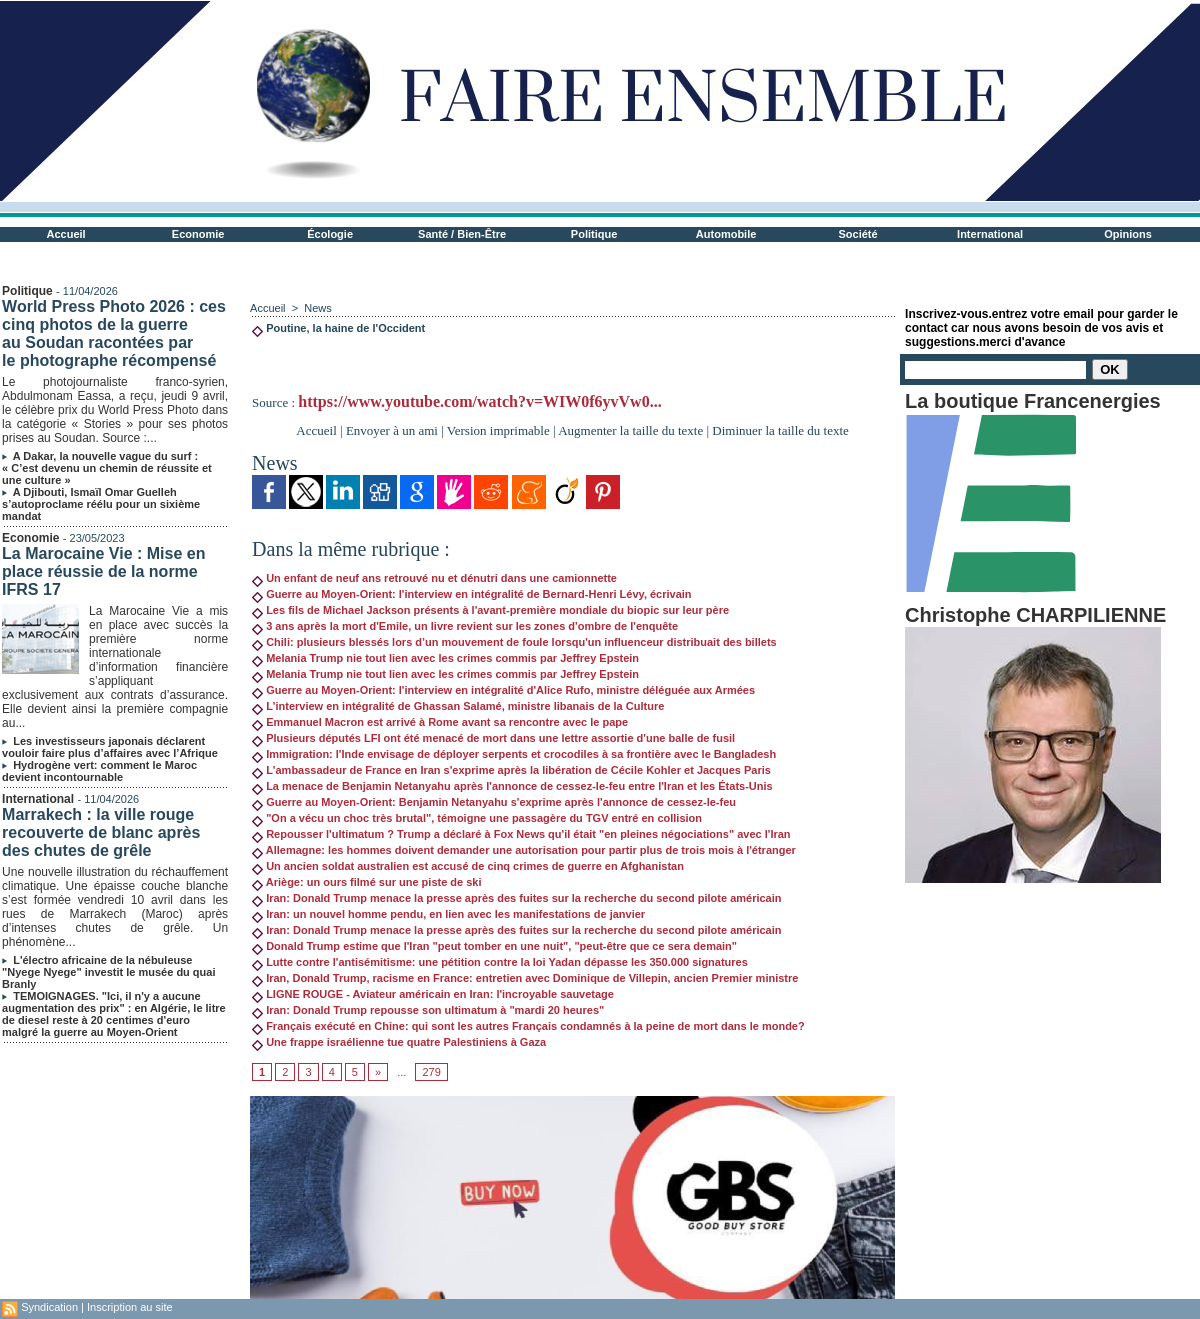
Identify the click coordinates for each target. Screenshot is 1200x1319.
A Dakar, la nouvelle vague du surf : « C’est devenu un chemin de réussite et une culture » (107, 468)
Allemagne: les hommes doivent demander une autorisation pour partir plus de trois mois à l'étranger (524, 850)
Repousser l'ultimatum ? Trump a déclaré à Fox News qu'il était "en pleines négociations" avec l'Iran (521, 834)
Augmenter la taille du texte (630, 430)
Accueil (66, 234)
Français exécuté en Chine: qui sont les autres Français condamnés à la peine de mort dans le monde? (528, 1026)
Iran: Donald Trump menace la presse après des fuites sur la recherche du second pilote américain (516, 898)
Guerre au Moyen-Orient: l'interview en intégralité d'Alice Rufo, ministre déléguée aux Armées (503, 690)
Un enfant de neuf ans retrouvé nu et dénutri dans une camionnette (434, 578)
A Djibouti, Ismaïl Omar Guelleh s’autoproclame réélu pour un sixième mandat (101, 504)
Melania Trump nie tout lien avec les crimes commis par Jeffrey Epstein (445, 658)
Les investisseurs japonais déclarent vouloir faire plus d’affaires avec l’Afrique (110, 747)
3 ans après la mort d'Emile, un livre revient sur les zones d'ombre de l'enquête (465, 626)
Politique (594, 234)
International (990, 234)
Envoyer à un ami (392, 430)
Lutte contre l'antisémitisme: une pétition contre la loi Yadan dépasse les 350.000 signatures (500, 962)
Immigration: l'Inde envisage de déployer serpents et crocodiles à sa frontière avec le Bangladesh (514, 754)
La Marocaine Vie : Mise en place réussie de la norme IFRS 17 (103, 571)
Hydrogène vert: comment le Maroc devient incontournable (99, 771)
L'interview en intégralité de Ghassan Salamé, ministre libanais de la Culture (458, 706)
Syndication (49, 1307)
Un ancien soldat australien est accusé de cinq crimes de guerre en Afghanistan (468, 866)
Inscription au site (130, 1307)
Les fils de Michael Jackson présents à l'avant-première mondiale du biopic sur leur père (490, 610)
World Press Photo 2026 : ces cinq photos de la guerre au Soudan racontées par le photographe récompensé (114, 333)
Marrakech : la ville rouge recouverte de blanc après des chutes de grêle (101, 832)
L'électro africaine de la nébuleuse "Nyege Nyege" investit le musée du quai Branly (108, 972)
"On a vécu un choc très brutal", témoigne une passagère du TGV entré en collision (477, 818)
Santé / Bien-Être (462, 234)
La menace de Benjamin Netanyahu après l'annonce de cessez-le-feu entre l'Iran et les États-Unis (512, 786)
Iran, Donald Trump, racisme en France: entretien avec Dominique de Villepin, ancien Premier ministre (525, 978)
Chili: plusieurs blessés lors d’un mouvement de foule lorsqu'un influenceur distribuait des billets (514, 642)
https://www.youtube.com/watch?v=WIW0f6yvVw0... (479, 401)
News (318, 308)
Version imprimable (498, 430)
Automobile (726, 234)
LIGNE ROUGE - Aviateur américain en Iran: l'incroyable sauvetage (433, 994)
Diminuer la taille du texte (780, 430)
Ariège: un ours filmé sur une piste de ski (366, 882)
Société (858, 234)
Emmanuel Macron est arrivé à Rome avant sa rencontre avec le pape (440, 722)
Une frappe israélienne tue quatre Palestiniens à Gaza (399, 1042)
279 (431, 1072)
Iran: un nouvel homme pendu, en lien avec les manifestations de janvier (448, 914)
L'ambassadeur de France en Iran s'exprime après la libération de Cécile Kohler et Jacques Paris (511, 770)
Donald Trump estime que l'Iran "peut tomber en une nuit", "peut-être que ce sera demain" (494, 946)
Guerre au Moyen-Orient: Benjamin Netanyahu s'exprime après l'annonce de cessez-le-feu (494, 802)
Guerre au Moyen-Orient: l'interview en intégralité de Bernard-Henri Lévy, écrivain (471, 594)
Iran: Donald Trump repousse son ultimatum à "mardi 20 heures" (428, 1010)
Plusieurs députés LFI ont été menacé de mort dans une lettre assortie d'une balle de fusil (493, 738)
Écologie (330, 234)
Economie (198, 234)
